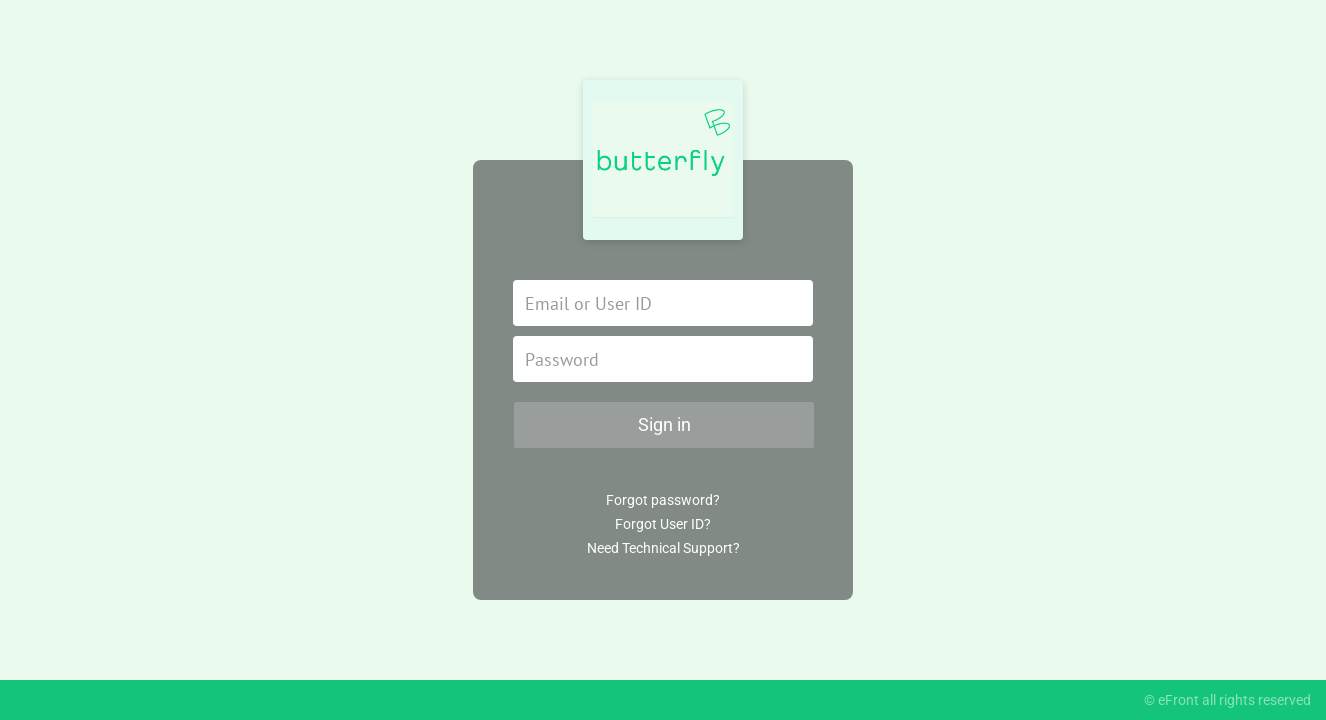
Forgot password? (663, 500)
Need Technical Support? (663, 548)
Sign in (664, 424)
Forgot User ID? (663, 524)
